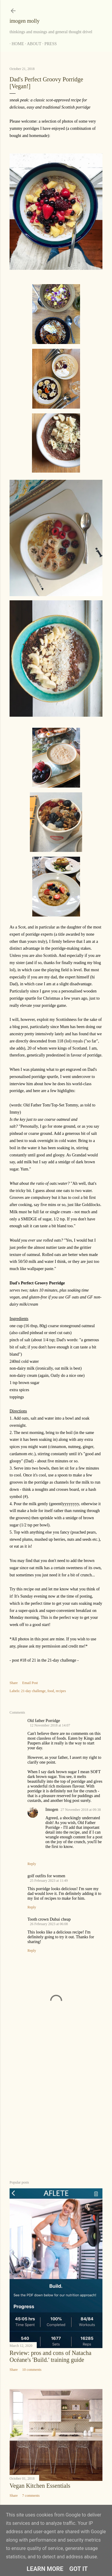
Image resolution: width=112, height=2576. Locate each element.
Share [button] (14, 1683)
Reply (31, 1864)
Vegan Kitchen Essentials (40, 2485)
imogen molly (25, 21)
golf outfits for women (46, 1876)
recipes (61, 1691)
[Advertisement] (56, 2109)
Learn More (45, 2568)
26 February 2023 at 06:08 (49, 1924)
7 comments (30, 2495)
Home (16, 44)
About (32, 44)
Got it (78, 2568)
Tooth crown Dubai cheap (49, 1919)
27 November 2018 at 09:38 (81, 1810)
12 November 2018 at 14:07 (50, 1725)
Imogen (51, 1809)
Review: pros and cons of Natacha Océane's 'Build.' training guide (50, 2356)
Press (48, 44)
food (50, 1691)
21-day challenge (33, 1691)
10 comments (31, 2370)
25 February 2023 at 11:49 (49, 1880)
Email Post (30, 1683)
